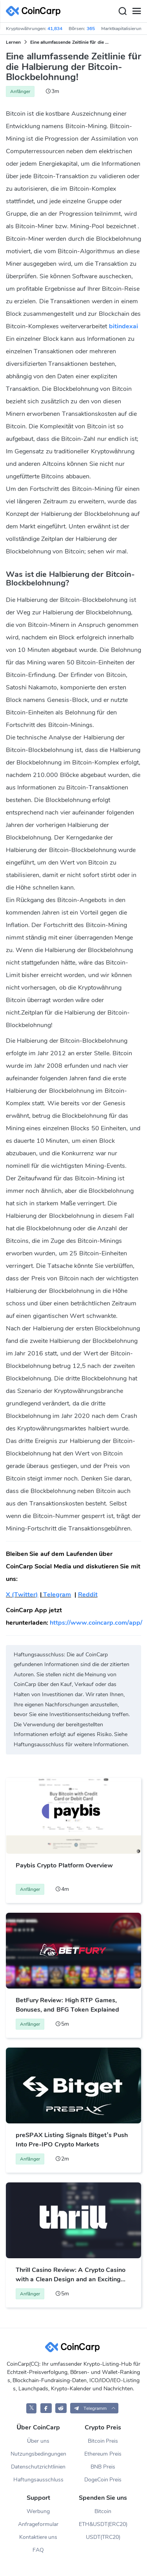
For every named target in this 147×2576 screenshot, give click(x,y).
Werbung (38, 2511)
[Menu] (136, 11)
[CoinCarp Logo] (35, 11)
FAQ (38, 2550)
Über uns (38, 2441)
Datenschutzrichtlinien (38, 2466)
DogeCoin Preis (103, 2479)
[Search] (122, 11)
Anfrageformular (38, 2524)
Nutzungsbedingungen (38, 2454)
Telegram (56, 1594)
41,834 (54, 28)
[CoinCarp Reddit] (61, 2408)
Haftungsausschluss (38, 2479)
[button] (94, 2408)
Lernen (13, 42)
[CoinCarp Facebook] (46, 2408)
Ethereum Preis (103, 2454)
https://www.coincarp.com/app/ (96, 1622)
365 (91, 28)
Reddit (88, 1594)
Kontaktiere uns (38, 2537)
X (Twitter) (22, 1594)
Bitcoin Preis (103, 2441)
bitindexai (123, 326)
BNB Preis (103, 2466)
